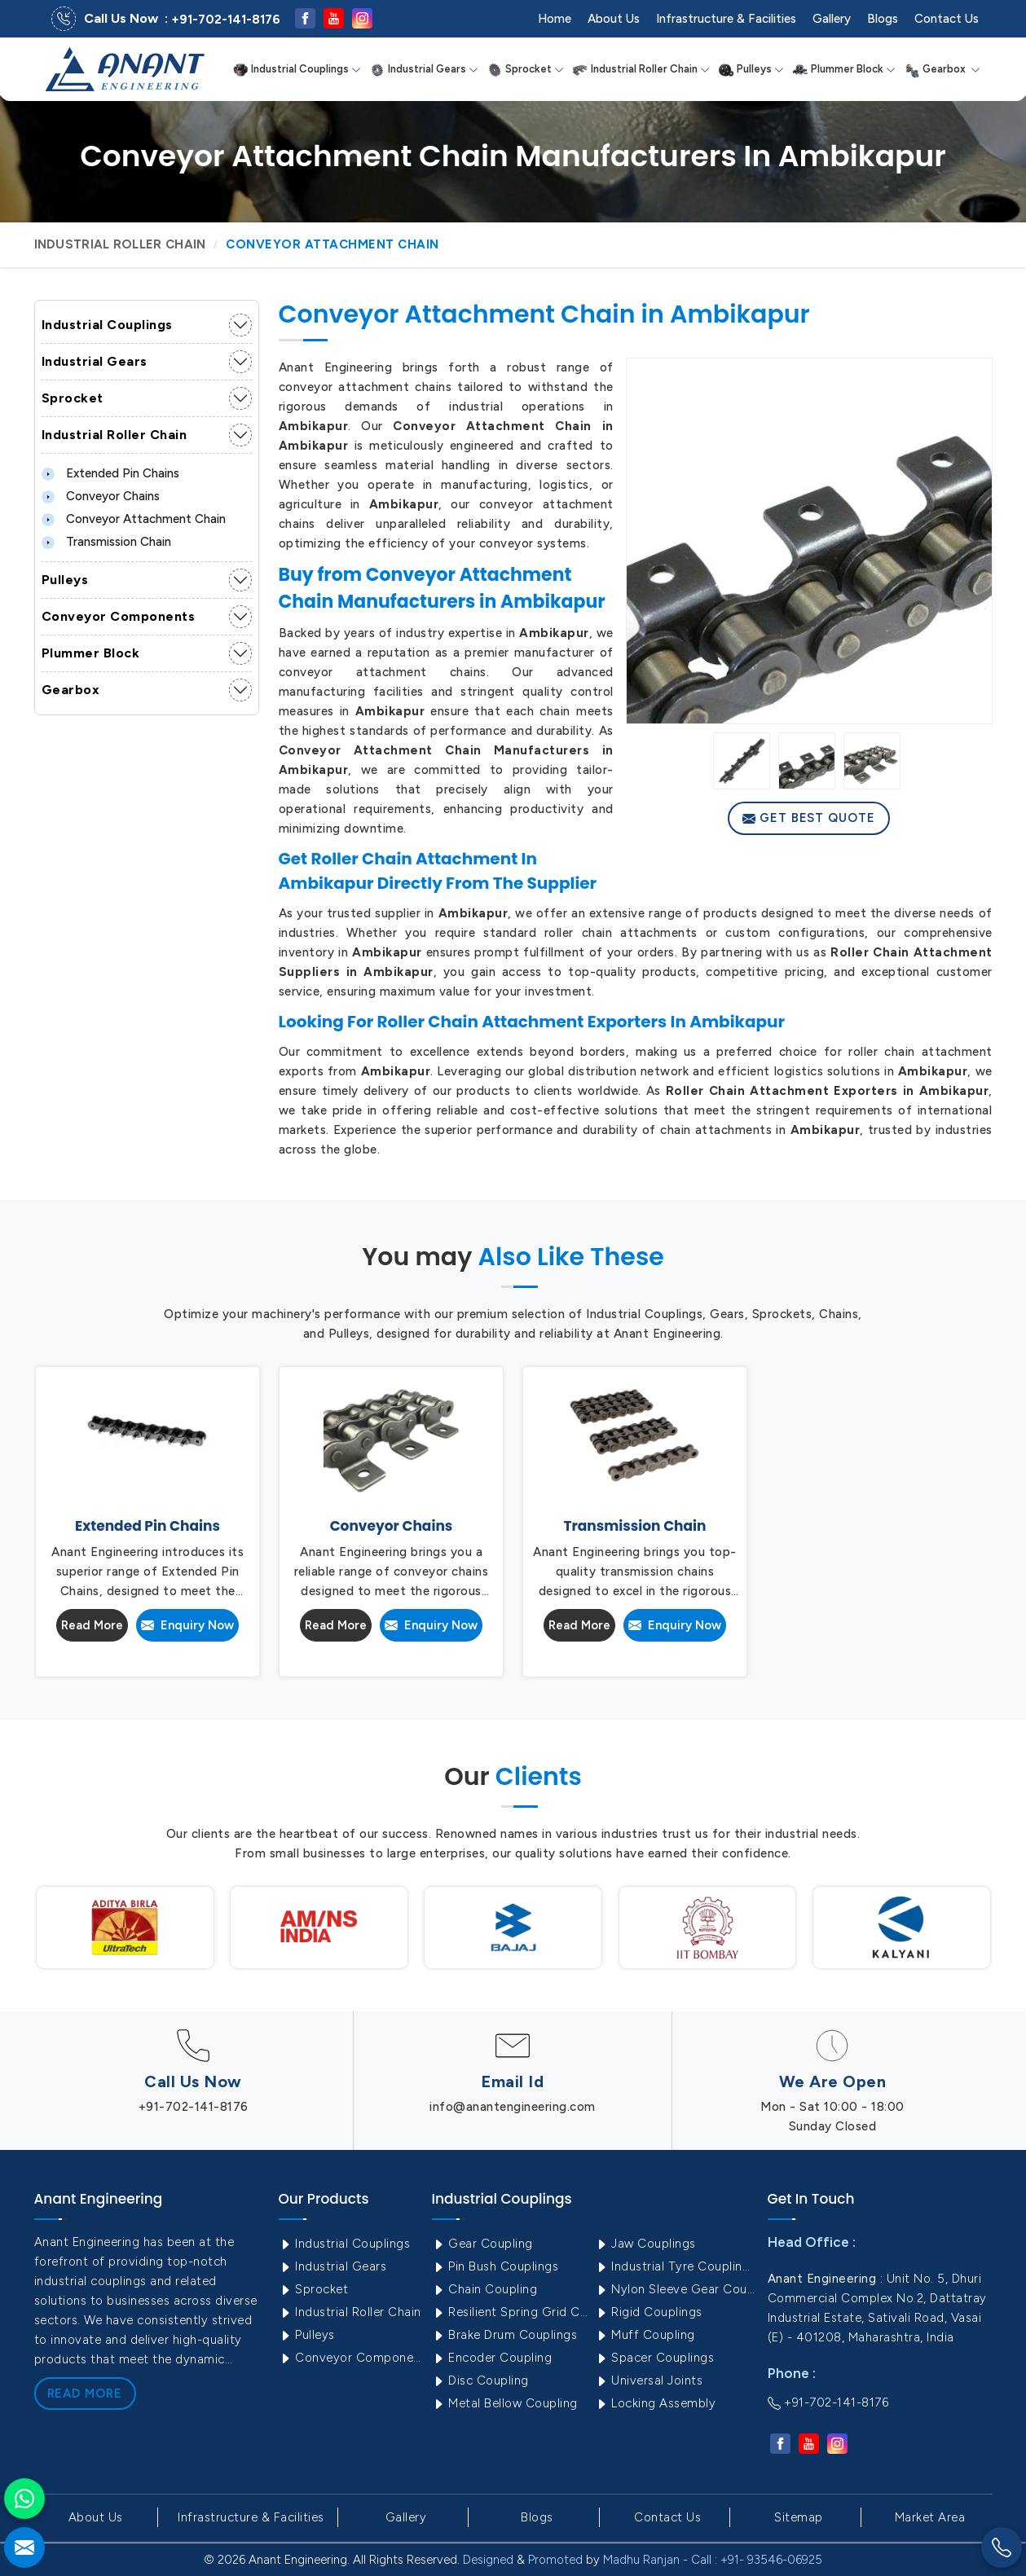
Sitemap (798, 2517)
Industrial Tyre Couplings (675, 2266)
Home (554, 18)
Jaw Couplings (645, 2243)
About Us (614, 18)
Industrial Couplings (296, 69)
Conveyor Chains (101, 496)
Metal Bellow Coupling (505, 2403)
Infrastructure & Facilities (726, 18)
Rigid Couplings (648, 2312)
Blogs (882, 18)
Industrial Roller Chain (641, 69)
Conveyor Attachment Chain (134, 519)
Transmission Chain (106, 541)
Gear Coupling (482, 2243)
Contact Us (946, 18)
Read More (92, 1625)
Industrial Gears (423, 69)
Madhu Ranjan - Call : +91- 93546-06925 (712, 2559)
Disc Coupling (480, 2380)
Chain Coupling (485, 2289)
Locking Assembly (655, 2403)
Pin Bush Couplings (495, 2266)
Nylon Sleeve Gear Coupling (675, 2289)
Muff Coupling (645, 2335)
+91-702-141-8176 (225, 19)
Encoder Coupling (492, 2357)
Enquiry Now (187, 1625)
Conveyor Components (119, 616)
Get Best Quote (809, 818)
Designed (488, 2559)
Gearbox (942, 69)
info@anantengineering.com (512, 2106)
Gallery (831, 18)
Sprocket (525, 69)
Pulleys (751, 69)
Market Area (930, 2517)
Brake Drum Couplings (505, 2335)
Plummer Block (844, 69)
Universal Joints (649, 2380)
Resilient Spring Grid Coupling (512, 2312)
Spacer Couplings (655, 2357)
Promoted (555, 2559)
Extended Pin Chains (110, 473)
